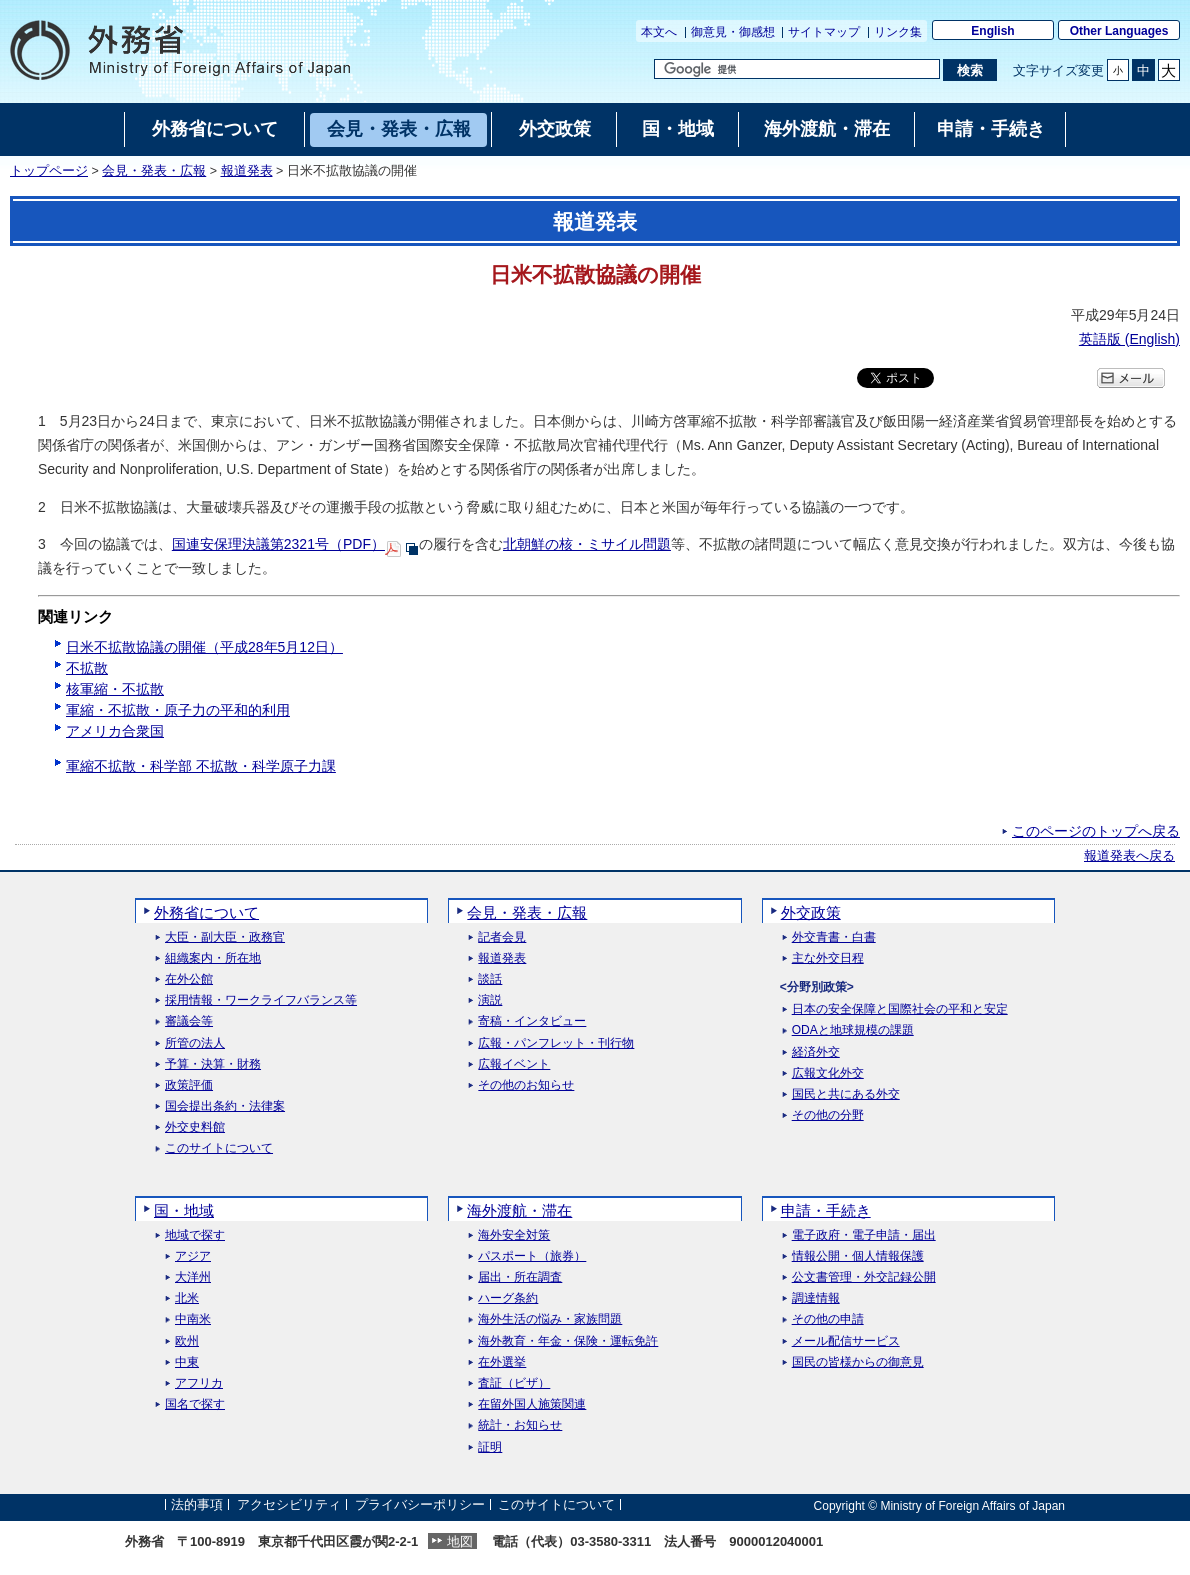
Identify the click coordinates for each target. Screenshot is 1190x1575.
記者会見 (502, 937)
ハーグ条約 (508, 1298)
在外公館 (189, 979)
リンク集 (898, 32)
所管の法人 (195, 1043)
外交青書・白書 (834, 937)
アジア (193, 1256)
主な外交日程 (828, 958)
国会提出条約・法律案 (225, 1106)
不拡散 (87, 668)
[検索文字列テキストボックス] (797, 69)
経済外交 (816, 1052)
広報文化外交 (828, 1073)
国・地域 (184, 1210)
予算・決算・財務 (213, 1064)
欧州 (187, 1341)
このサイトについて (219, 1148)
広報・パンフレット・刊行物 (556, 1043)
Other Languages (1119, 31)
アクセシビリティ (289, 1505)
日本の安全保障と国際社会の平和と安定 (900, 1009)
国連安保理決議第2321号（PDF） (278, 544)
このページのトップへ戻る (1096, 831)
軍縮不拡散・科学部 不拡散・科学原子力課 (201, 766)
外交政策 (811, 912)
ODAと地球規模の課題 (853, 1030)
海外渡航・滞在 (519, 1210)
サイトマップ (824, 32)
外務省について (206, 912)
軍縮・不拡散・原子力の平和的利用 (178, 710)
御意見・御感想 (733, 32)
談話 (490, 979)
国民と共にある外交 (846, 1094)
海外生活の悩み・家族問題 (550, 1319)
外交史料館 (195, 1127)
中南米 (193, 1319)
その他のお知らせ (526, 1085)
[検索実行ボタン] (969, 70)
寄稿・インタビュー (532, 1021)
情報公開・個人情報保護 (858, 1256)
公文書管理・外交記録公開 (864, 1277)
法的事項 (197, 1505)
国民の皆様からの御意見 (858, 1362)
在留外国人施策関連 (532, 1404)
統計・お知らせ (520, 1425)
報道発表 (247, 171)
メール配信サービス (846, 1341)
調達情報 (816, 1298)
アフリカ (199, 1383)
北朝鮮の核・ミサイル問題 (587, 544)
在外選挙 (502, 1362)
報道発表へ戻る (1129, 856)
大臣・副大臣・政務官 (225, 937)
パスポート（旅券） (532, 1256)
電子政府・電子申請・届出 (864, 1235)
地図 (460, 1541)
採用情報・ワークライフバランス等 (261, 1000)
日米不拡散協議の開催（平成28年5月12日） (204, 647)
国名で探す (195, 1404)
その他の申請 (828, 1319)
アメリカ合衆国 (115, 731)
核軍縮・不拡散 (115, 689)
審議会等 (189, 1021)
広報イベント (514, 1064)
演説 (490, 1000)
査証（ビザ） (514, 1383)
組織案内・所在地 (213, 958)
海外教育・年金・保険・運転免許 (568, 1341)
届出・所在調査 (520, 1277)
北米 (187, 1298)
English (992, 31)
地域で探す (195, 1235)
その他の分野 (828, 1115)
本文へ (659, 32)
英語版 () (1129, 339)
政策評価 (189, 1085)
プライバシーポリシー (420, 1505)
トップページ (49, 171)
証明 (490, 1447)
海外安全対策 (514, 1235)
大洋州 (193, 1277)
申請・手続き (826, 1210)
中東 (187, 1362)
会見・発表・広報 (154, 171)
